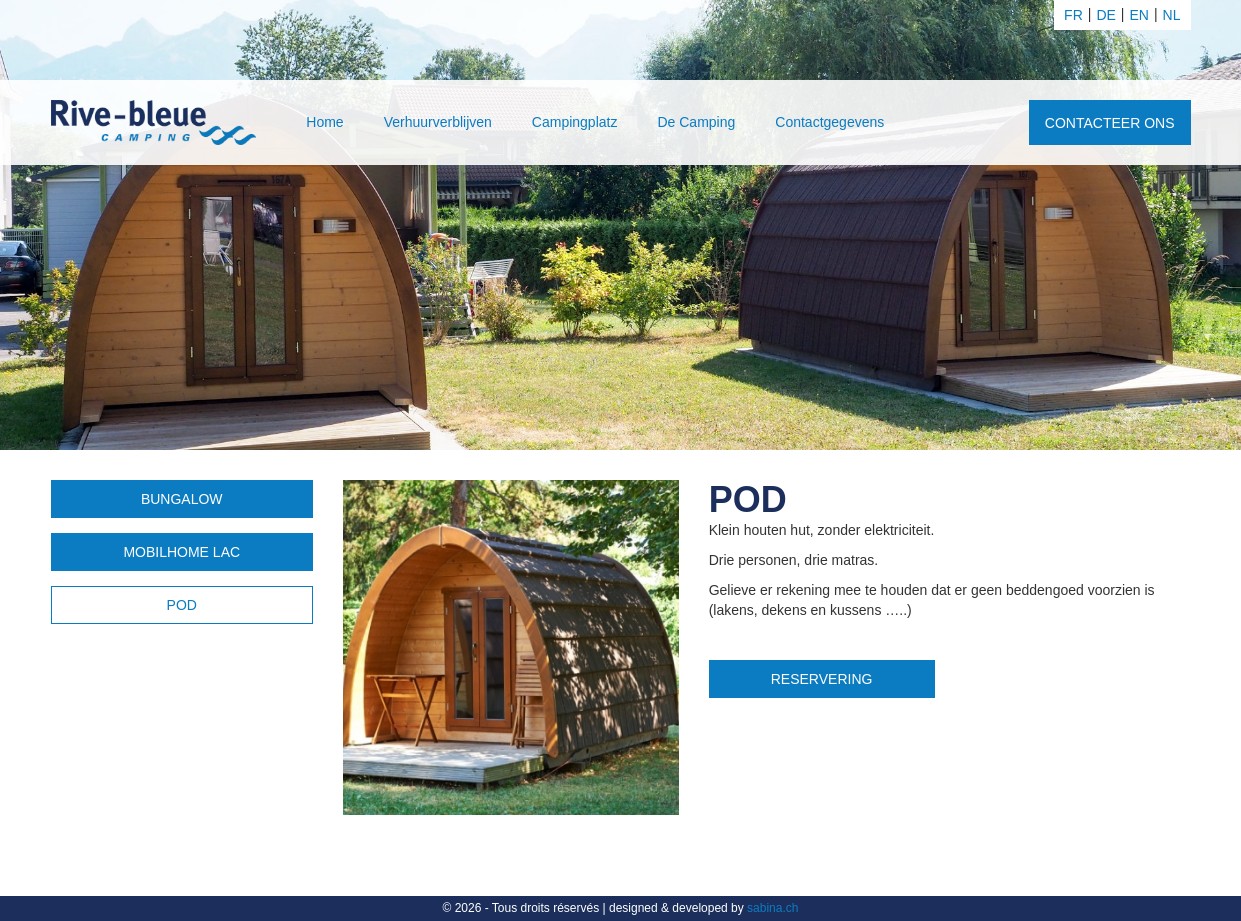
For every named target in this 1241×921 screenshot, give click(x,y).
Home (324, 122)
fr (1073, 15)
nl (1172, 15)
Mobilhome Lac (181, 552)
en (1139, 15)
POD (182, 605)
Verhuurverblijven (438, 122)
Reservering (822, 679)
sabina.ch (772, 908)
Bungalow (182, 499)
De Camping (696, 122)
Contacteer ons (1110, 123)
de (1105, 15)
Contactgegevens (829, 122)
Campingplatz (575, 122)
